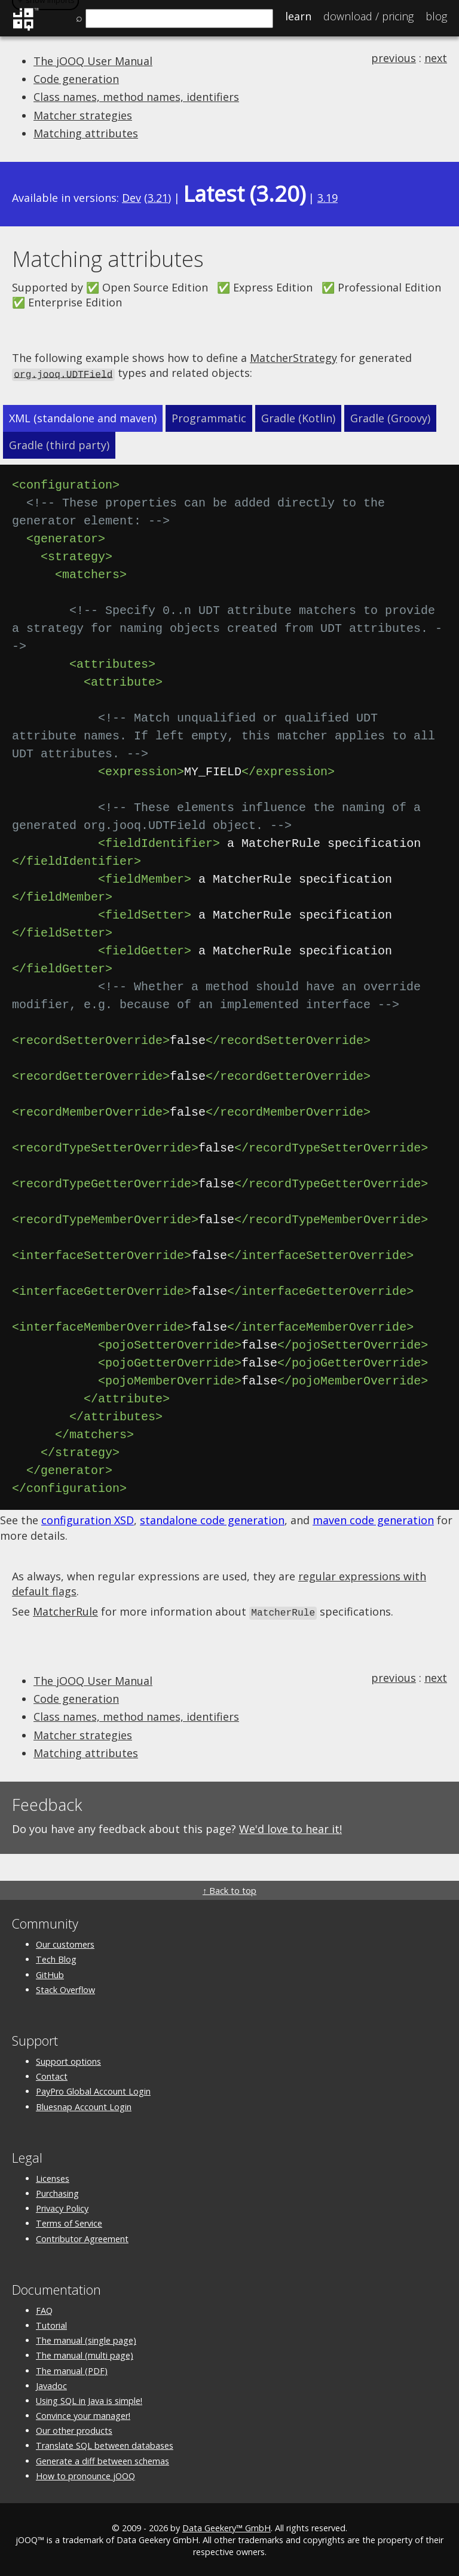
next (435, 58)
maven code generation (373, 1519)
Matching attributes (85, 133)
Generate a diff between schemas (102, 2459)
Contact (52, 2074)
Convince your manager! (83, 2414)
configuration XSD (87, 1519)
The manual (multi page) (84, 2353)
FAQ (44, 2308)
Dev (131, 198)
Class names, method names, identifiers (136, 97)
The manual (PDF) (72, 2369)
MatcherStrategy (293, 358)
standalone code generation (212, 1519)
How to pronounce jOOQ (85, 2474)
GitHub (50, 1973)
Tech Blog (56, 1957)
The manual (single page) (86, 2338)
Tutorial (51, 2323)
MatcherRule (65, 1611)
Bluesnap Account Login (83, 2105)
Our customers (65, 1942)
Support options (68, 2059)
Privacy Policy (62, 2206)
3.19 (327, 198)
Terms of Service (69, 2221)
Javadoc (51, 2384)
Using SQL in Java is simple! (89, 2399)
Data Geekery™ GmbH (226, 2526)
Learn (298, 16)
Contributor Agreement (82, 2237)
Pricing (368, 16)
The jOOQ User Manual (92, 61)
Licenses (52, 2176)
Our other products (74, 2428)
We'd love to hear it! (290, 1827)
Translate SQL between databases (104, 2443)
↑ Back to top (229, 1889)
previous (393, 58)
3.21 (158, 198)
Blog (436, 16)
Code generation (76, 79)
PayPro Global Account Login (93, 2089)
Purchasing (57, 2191)
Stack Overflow (65, 1988)
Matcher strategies (82, 115)
